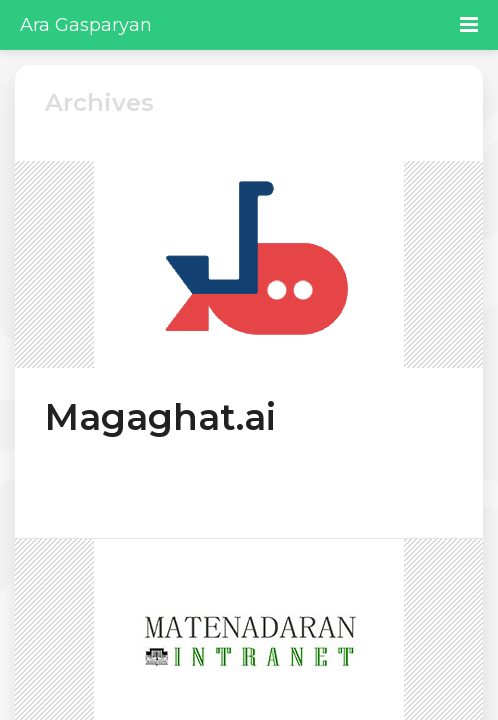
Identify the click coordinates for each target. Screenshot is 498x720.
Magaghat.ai (160, 417)
